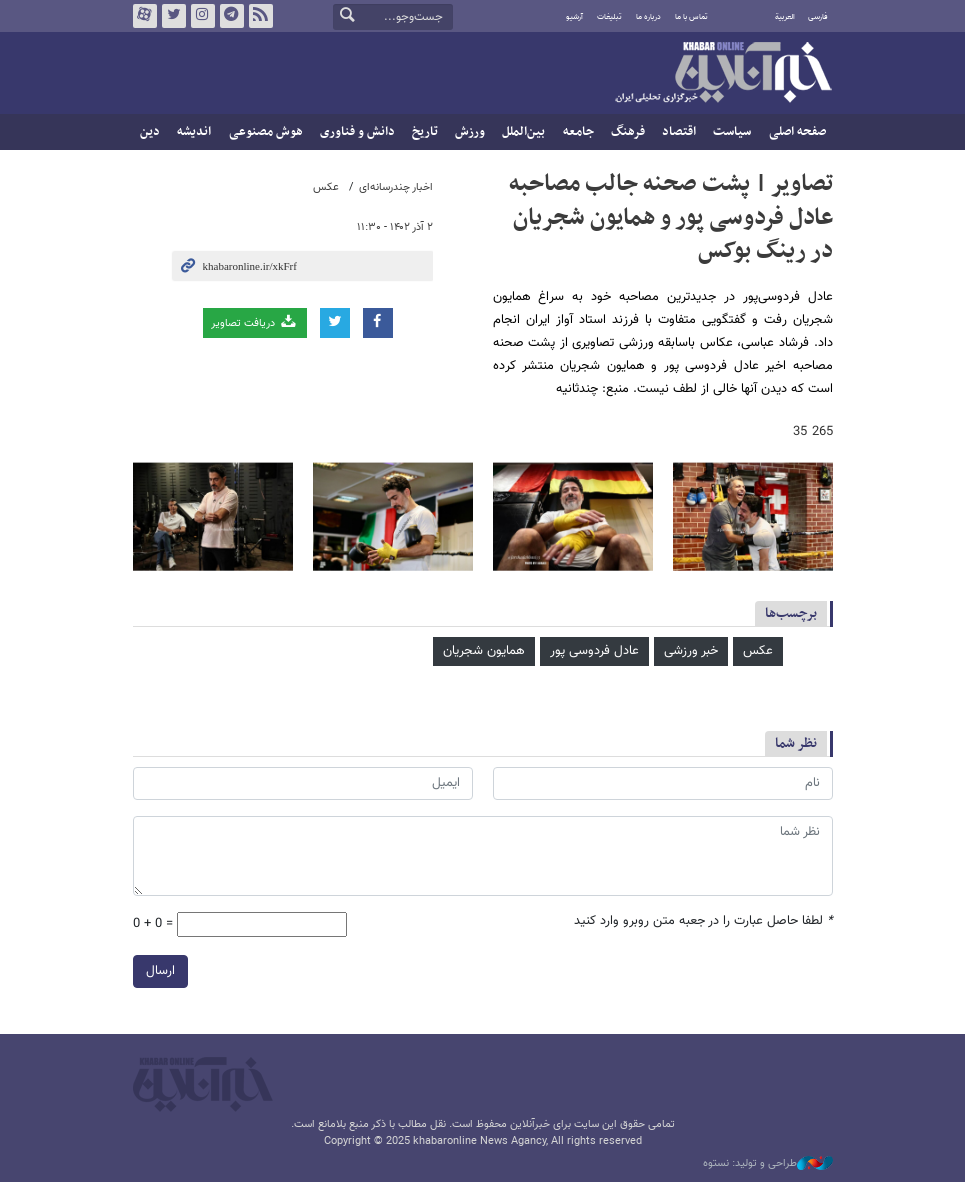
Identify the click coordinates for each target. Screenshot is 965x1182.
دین (150, 132)
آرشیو (574, 17)
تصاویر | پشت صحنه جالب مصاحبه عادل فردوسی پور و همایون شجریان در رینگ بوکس (671, 217)
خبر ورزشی (691, 651)
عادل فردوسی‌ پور (594, 651)
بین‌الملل (523, 132)
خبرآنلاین (723, 74)
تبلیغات (609, 17)
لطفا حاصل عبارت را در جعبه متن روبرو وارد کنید (703, 921)
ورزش (470, 132)
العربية (785, 17)
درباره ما (648, 17)
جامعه (578, 132)
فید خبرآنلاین (260, 16)
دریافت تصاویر (254, 322)
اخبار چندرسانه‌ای (396, 187)
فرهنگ (628, 132)
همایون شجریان (484, 651)
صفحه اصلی (797, 132)
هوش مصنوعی (266, 132)
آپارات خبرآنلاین (144, 16)
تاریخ (425, 132)
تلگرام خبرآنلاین (231, 16)
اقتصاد (679, 132)
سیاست (732, 132)
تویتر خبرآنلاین (173, 16)
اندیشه (194, 132)
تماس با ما (691, 17)
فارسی (818, 17)
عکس (326, 187)
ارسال (160, 971)
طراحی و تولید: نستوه (768, 1164)
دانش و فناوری (357, 132)
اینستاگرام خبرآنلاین (202, 16)
